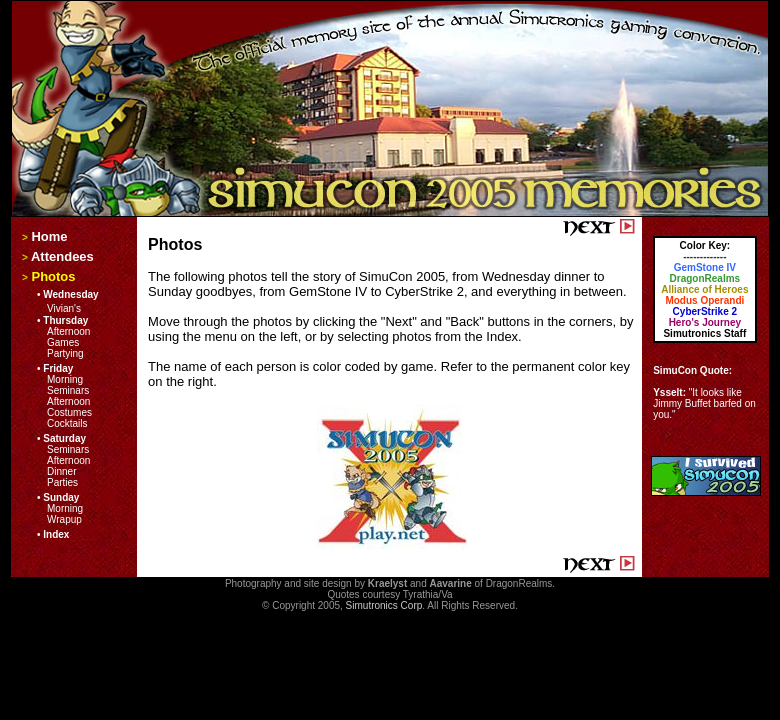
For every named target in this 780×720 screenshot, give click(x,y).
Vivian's (64, 308)
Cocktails (67, 423)
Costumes (69, 412)
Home (49, 236)
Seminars (68, 390)
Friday (58, 368)
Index (56, 534)
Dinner (61, 471)
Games (63, 342)
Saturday (64, 438)
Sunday (61, 497)
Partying (65, 353)
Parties (62, 482)
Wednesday (70, 294)
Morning (65, 379)
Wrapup (64, 519)
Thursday (65, 320)
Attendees (62, 256)
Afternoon (68, 331)
